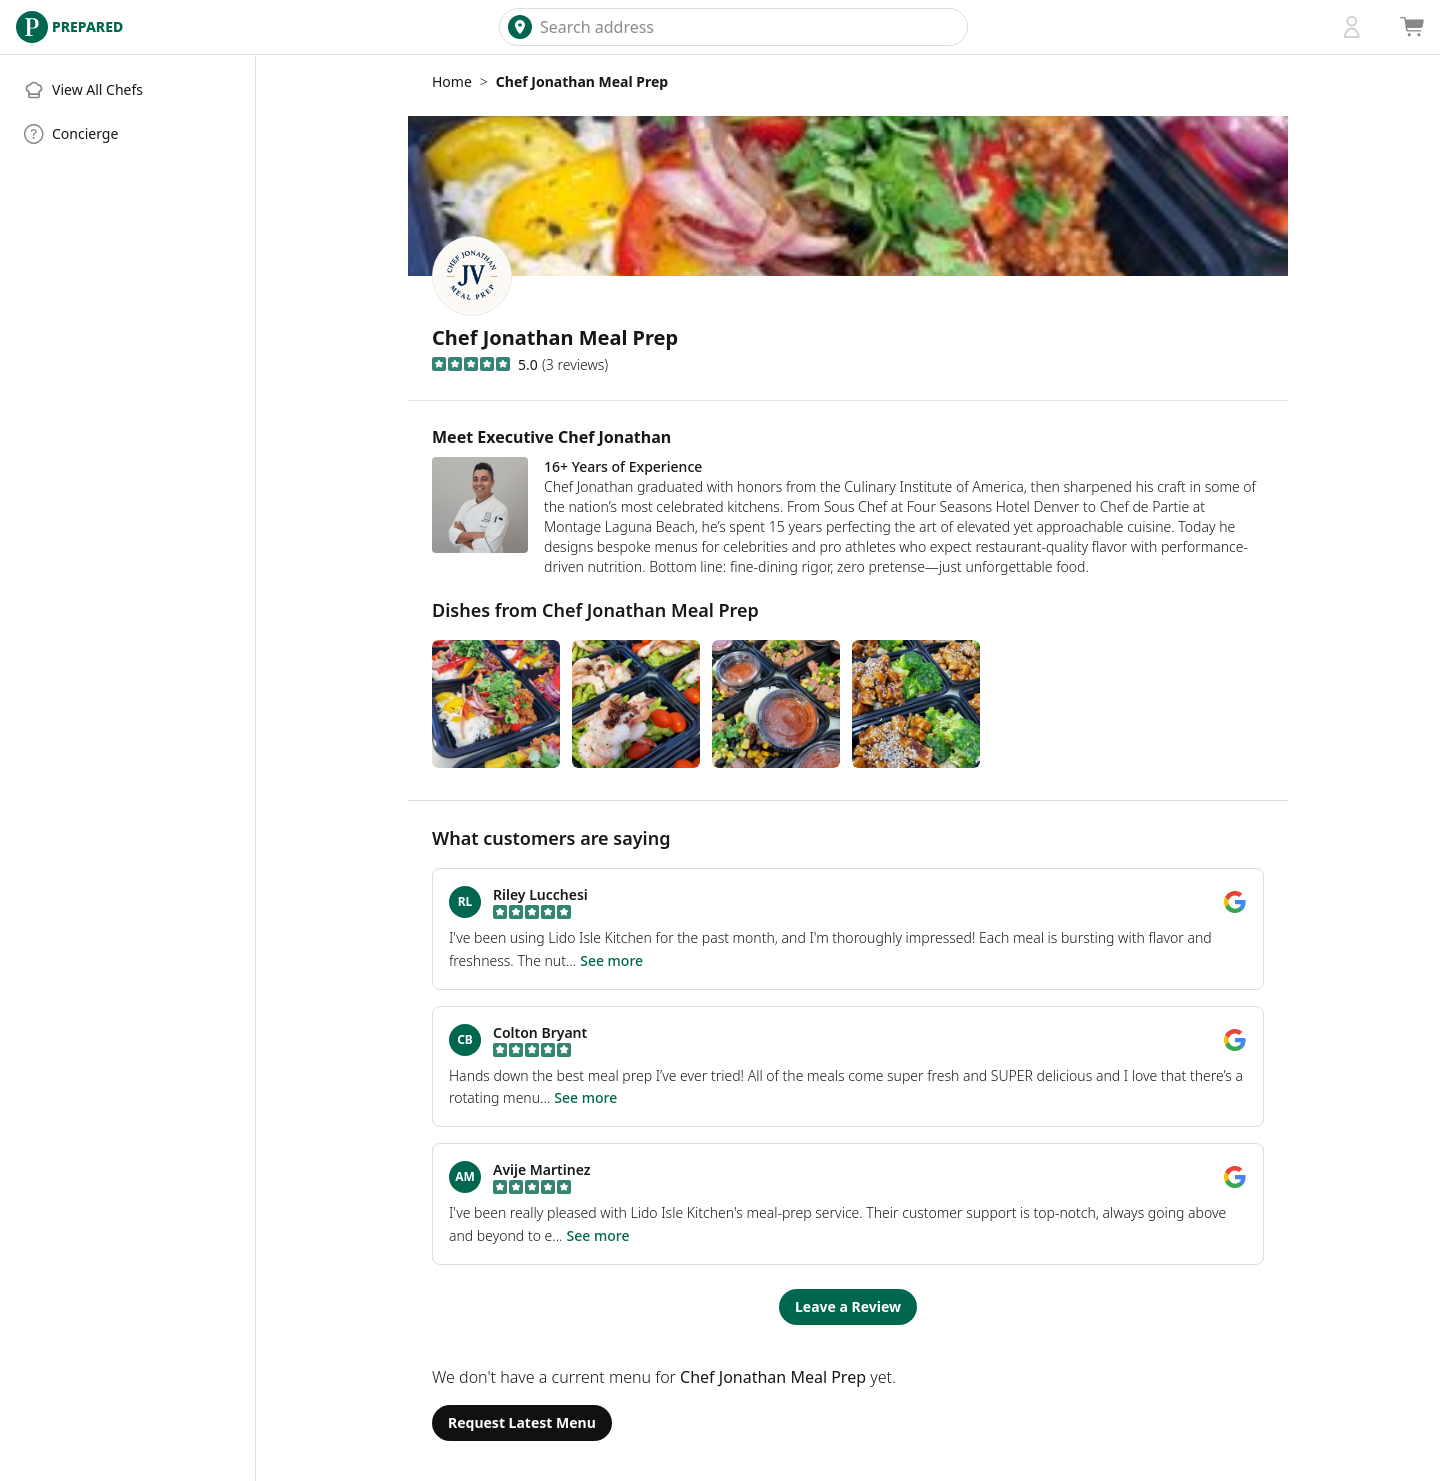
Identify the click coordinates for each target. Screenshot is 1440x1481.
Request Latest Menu (522, 1422)
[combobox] (749, 27)
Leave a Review (848, 1306)
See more (611, 960)
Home (452, 81)
